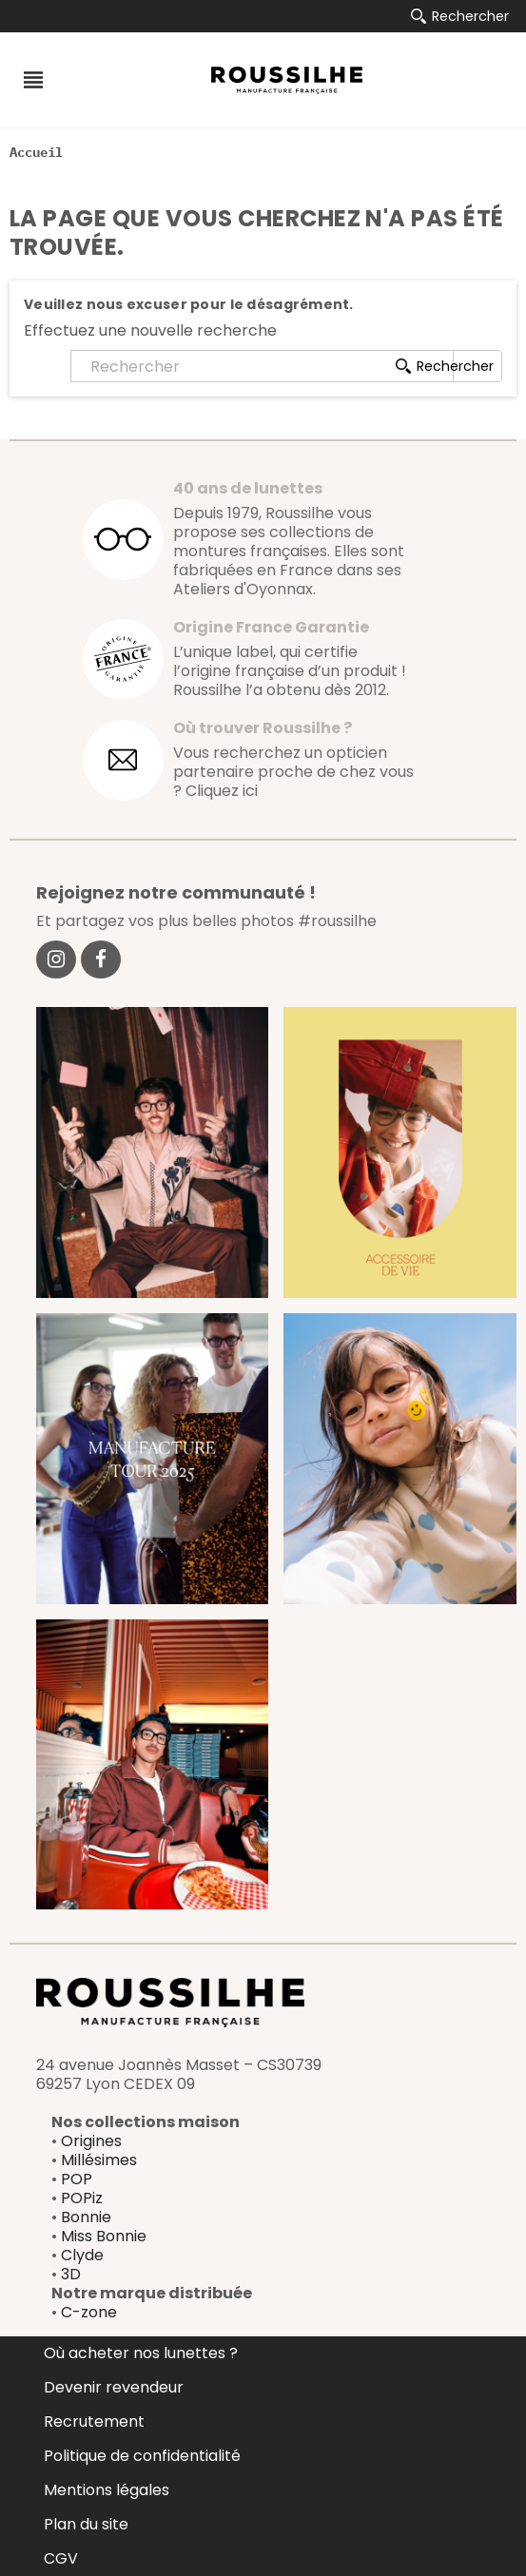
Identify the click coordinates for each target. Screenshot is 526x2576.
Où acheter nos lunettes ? (141, 2353)
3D (71, 2274)
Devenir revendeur (114, 2387)
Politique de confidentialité (142, 2456)
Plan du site (86, 2524)
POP (76, 2179)
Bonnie (86, 2217)
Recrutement (94, 2421)
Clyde (82, 2255)
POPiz (82, 2198)
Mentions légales (106, 2490)
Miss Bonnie (103, 2236)
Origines (91, 2141)
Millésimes (99, 2160)
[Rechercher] (261, 366)
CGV (61, 2558)
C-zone (89, 2312)
